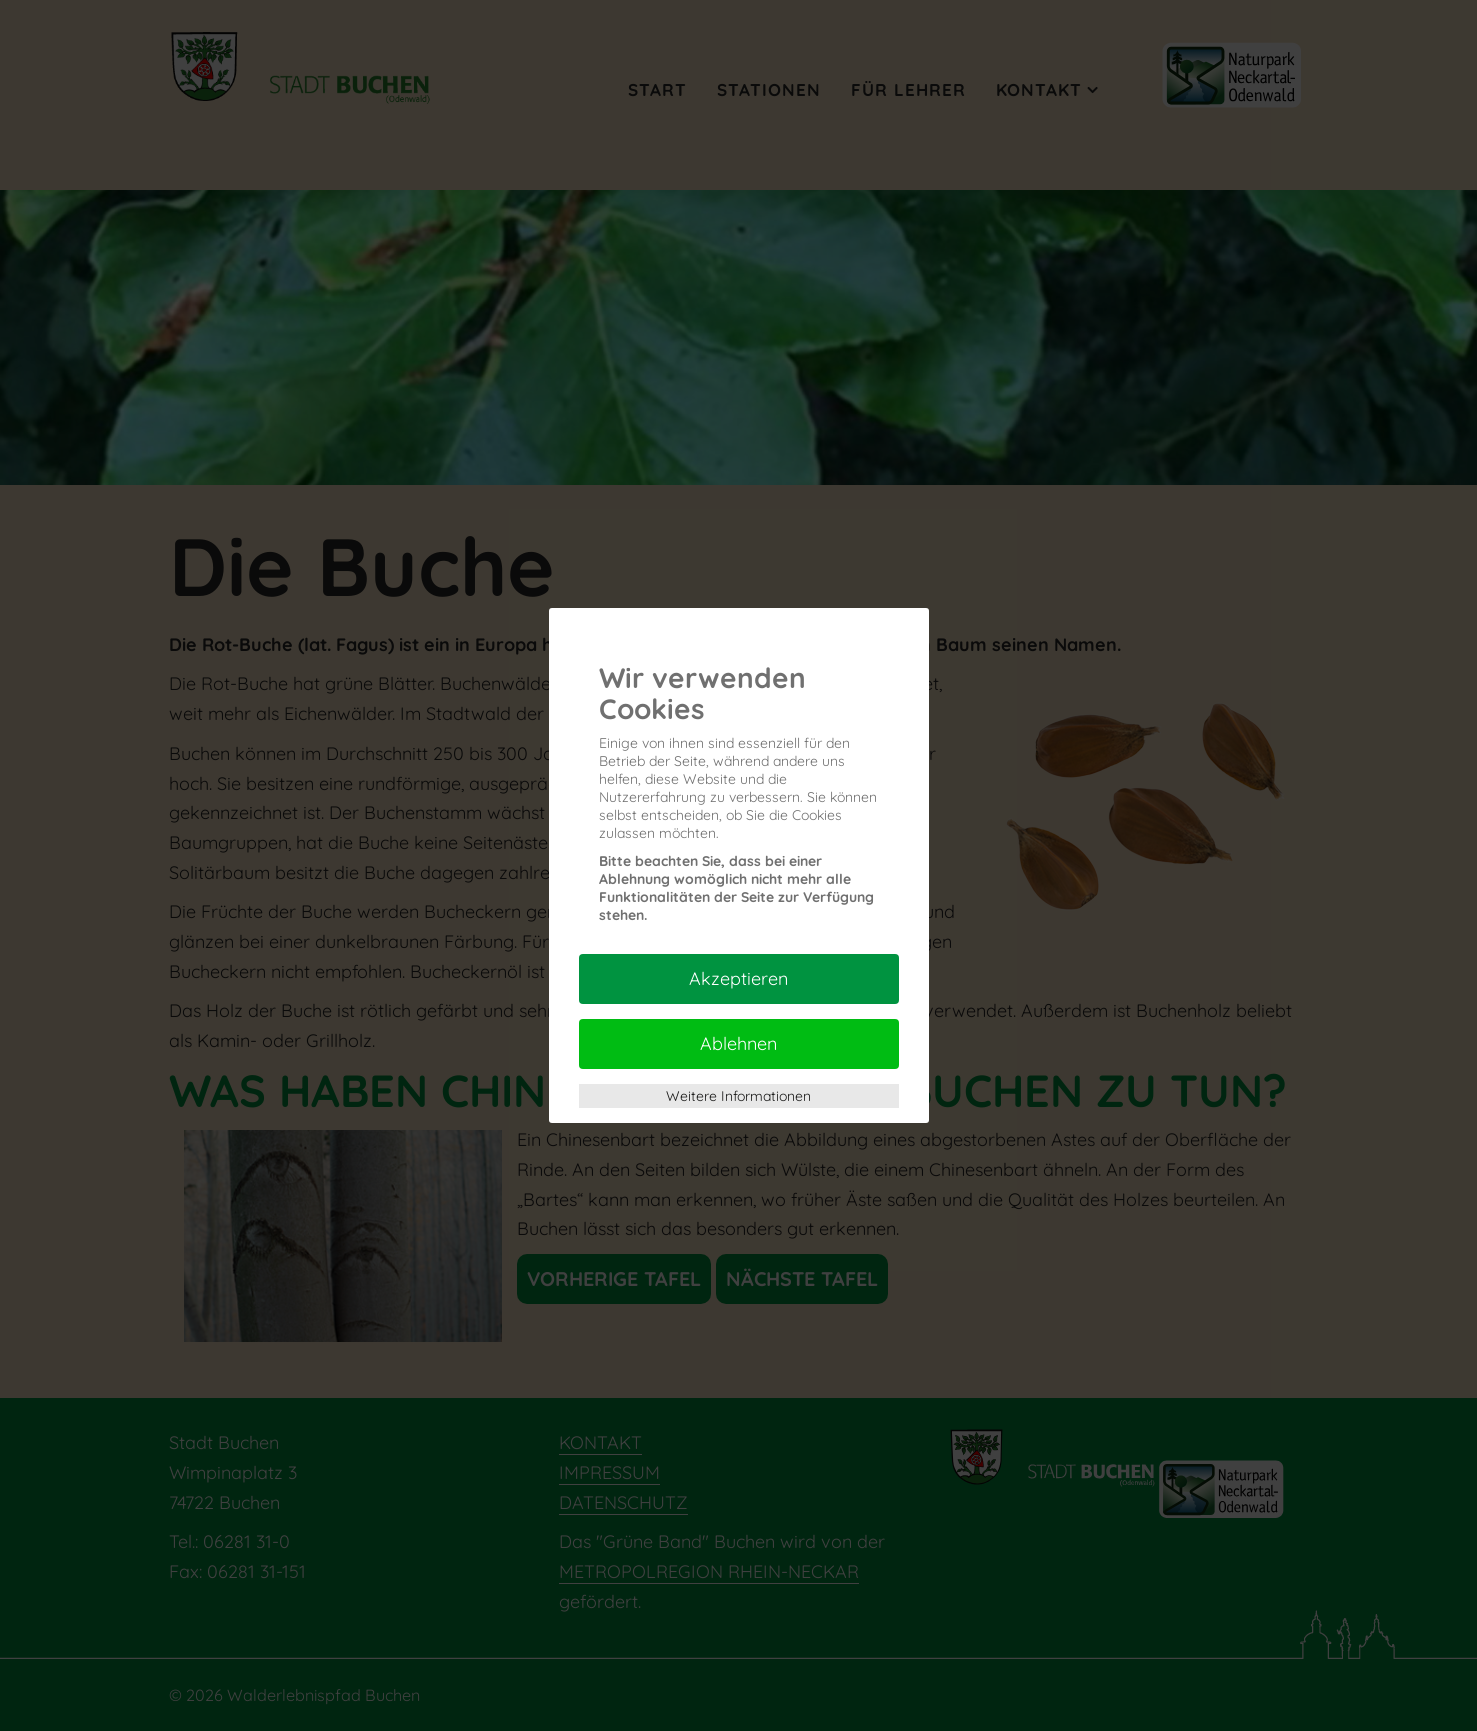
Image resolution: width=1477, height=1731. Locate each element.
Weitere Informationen (738, 1096)
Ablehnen (738, 1043)
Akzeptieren (738, 978)
